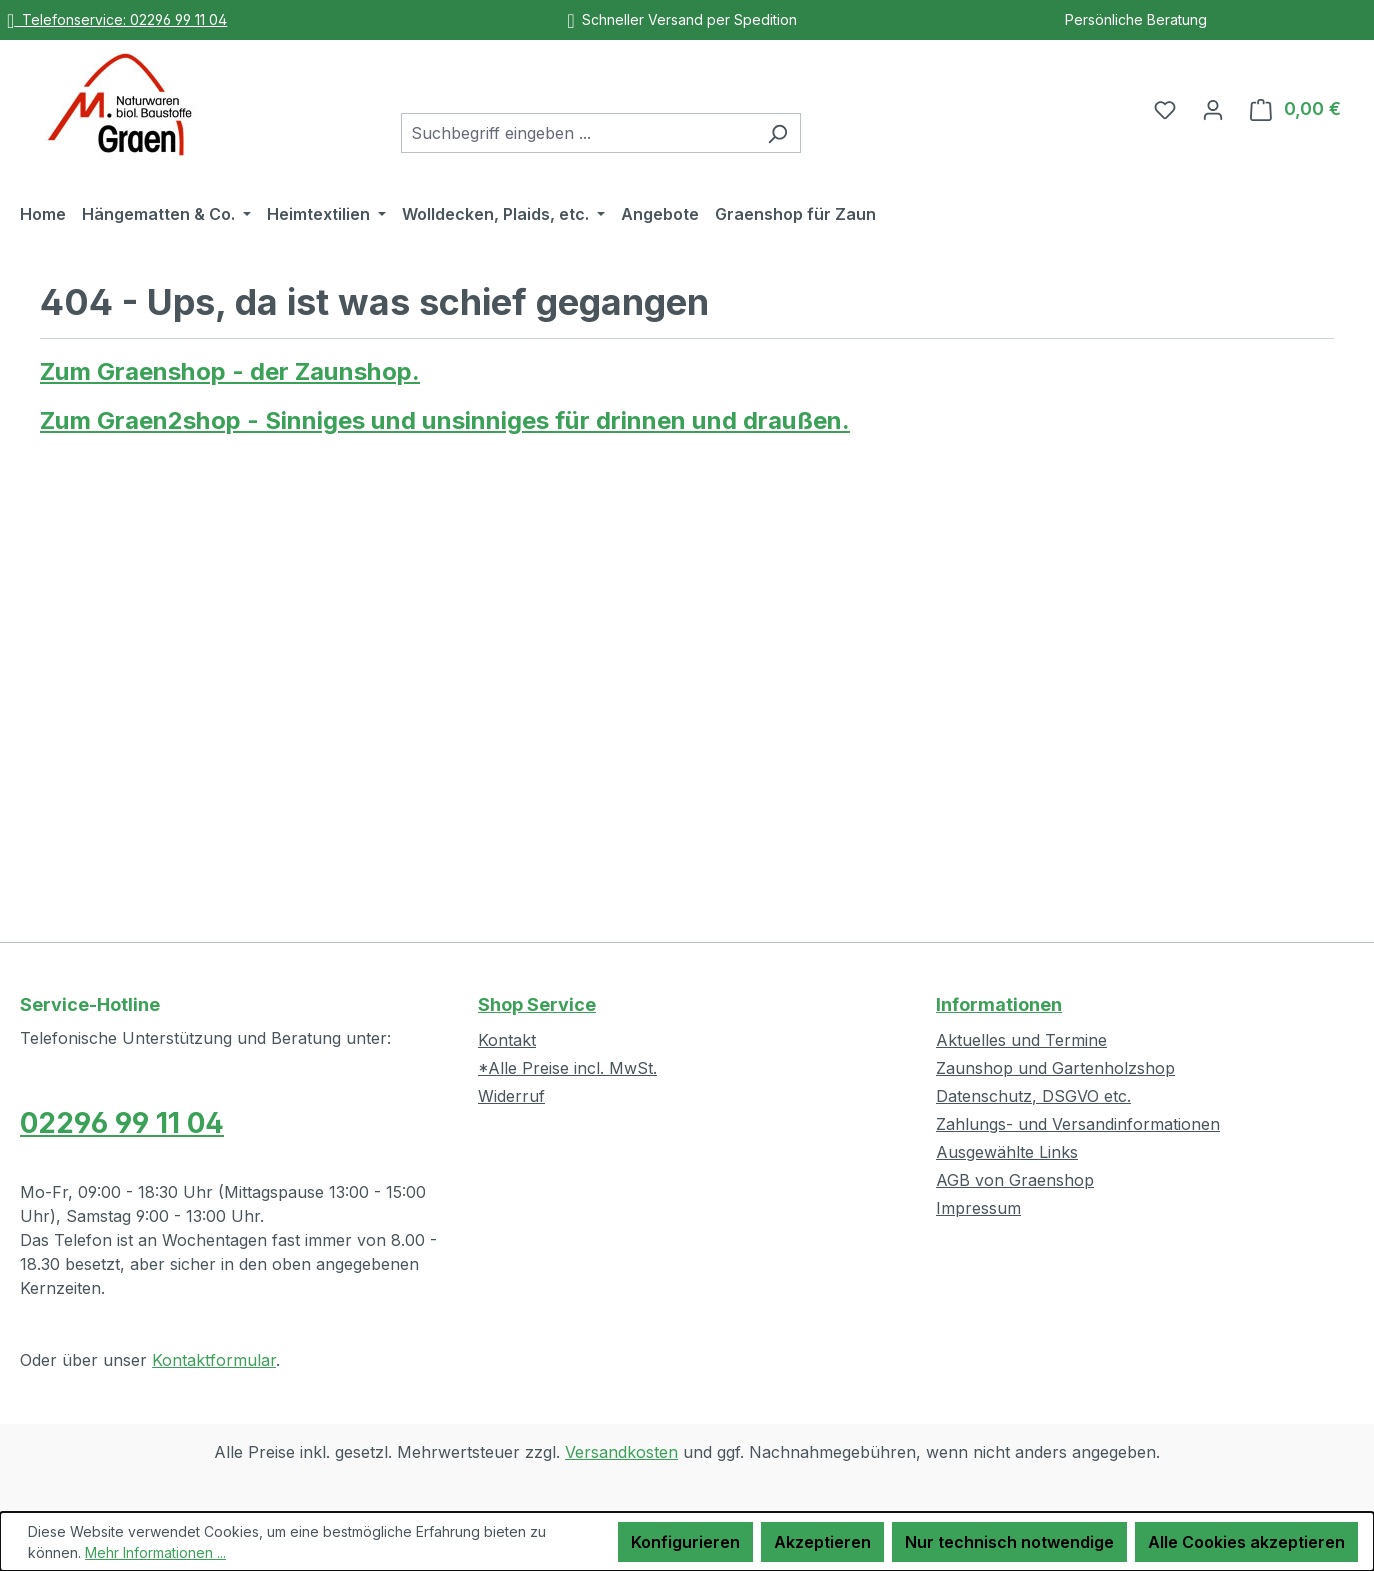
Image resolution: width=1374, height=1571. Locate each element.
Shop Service (537, 1004)
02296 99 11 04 (122, 1123)
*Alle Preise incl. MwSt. (567, 1068)
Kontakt (507, 1040)
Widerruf (511, 1096)
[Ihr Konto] (1213, 109)
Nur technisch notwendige (1009, 1542)
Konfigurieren (685, 1542)
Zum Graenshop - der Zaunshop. (230, 371)
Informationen (999, 1004)
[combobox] (578, 133)
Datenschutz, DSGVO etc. (1033, 1096)
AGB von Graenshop (1015, 1180)
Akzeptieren (822, 1542)
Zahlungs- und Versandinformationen (1078, 1124)
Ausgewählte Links (1007, 1152)
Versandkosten (621, 1452)
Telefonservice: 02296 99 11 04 (117, 19)
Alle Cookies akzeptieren (1246, 1542)
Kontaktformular (214, 1360)
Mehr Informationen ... (155, 1552)
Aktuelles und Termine (1021, 1040)
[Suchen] (777, 133)
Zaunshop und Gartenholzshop (1055, 1068)
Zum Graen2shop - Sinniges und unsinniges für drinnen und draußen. (445, 420)
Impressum (978, 1208)
